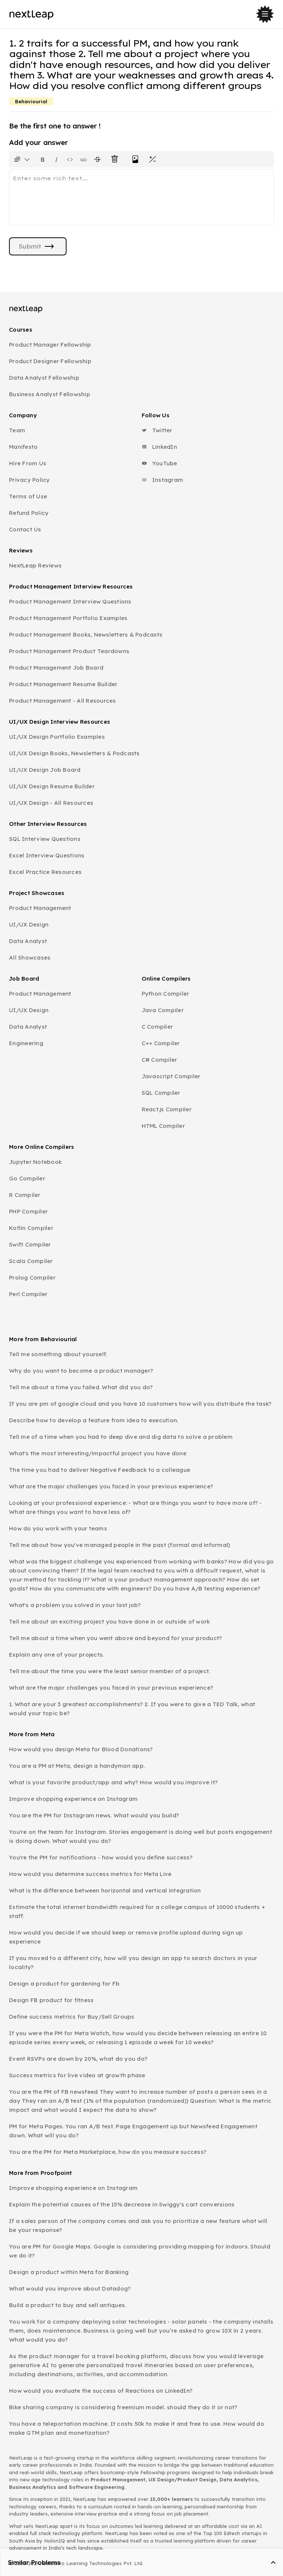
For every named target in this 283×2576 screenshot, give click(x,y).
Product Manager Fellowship (50, 344)
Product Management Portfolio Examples (68, 618)
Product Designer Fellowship (50, 361)
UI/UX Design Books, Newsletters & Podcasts (74, 753)
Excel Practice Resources (45, 871)
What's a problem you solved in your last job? (75, 1605)
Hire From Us (27, 463)
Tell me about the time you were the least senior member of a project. (109, 1671)
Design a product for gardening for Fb (64, 1983)
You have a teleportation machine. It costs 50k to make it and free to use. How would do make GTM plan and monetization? (136, 2428)
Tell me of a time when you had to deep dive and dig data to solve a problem (121, 1436)
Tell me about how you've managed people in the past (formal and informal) (119, 1544)
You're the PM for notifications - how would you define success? (100, 1857)
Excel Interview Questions (46, 855)
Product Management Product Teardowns (69, 651)
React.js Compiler (167, 1109)
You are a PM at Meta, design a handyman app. (77, 1765)
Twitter (157, 430)
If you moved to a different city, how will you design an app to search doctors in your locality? (133, 1962)
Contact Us (25, 529)
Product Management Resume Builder (63, 684)
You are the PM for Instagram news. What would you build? (94, 1815)
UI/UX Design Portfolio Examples (57, 736)
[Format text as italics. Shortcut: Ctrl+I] (56, 159)
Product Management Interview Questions (70, 601)
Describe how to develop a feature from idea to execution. (93, 1420)
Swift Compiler (30, 1244)
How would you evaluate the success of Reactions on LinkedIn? (100, 2390)
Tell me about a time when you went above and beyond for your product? (115, 1638)
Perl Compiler (28, 1294)
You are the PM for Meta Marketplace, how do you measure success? (107, 2151)
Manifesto (23, 446)
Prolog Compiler (32, 1277)
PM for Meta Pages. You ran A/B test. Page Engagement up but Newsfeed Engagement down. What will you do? (133, 2131)
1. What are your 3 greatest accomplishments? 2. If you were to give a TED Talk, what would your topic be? (132, 1709)
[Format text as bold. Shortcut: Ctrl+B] (42, 159)
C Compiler (157, 1026)
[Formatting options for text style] (22, 159)
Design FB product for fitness (51, 2000)
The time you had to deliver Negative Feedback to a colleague (99, 1469)
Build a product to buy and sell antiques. (67, 2305)
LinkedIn (159, 446)
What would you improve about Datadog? (69, 2288)
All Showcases (29, 957)
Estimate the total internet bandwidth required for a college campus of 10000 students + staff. (137, 1911)
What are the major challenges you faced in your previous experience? (111, 1486)
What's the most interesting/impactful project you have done (97, 1453)
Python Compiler (165, 993)
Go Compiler (27, 1178)
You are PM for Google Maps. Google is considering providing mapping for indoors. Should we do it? (139, 2251)
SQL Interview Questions (44, 838)
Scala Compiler (31, 1261)
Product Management (40, 907)
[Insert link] (83, 159)
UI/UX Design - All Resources (51, 802)
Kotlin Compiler (31, 1227)
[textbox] (141, 197)
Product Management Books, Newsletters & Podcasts (85, 634)
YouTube (159, 463)
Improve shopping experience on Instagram (73, 1798)
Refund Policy (28, 512)
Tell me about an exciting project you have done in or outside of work (109, 1621)
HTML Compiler (163, 1125)
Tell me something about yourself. (58, 1354)
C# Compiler (159, 1059)
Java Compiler (163, 1010)
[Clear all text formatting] (116, 159)
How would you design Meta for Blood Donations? (81, 1749)
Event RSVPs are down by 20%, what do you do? (78, 2058)
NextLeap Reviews (35, 565)
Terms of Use (28, 496)
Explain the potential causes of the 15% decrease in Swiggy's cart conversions (122, 2204)
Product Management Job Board (56, 667)
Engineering (26, 1043)
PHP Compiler (28, 1211)
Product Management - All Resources (62, 700)
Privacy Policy (29, 479)
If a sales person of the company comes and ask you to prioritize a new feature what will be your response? (138, 2225)
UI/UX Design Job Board (45, 769)
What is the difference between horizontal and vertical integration (105, 1890)
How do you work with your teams (58, 1528)
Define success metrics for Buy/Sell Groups (72, 2016)
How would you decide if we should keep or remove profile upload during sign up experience (126, 1937)
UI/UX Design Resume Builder (52, 786)
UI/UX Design (28, 924)
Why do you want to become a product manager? (81, 1370)
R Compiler (25, 1194)
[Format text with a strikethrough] (99, 159)
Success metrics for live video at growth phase (77, 2075)
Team (17, 430)
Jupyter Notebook (35, 1161)
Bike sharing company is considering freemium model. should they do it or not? (123, 2407)
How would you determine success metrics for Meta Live (90, 1873)
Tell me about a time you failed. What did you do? (81, 1387)
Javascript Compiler (171, 1076)
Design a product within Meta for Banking (69, 2272)
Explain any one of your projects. (56, 1654)
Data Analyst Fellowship (44, 377)
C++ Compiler (161, 1043)
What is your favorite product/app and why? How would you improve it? (113, 1782)
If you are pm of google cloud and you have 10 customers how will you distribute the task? (140, 1403)
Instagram (162, 479)
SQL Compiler (161, 1092)
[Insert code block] (70, 159)
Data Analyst (28, 941)
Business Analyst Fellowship (49, 394)
